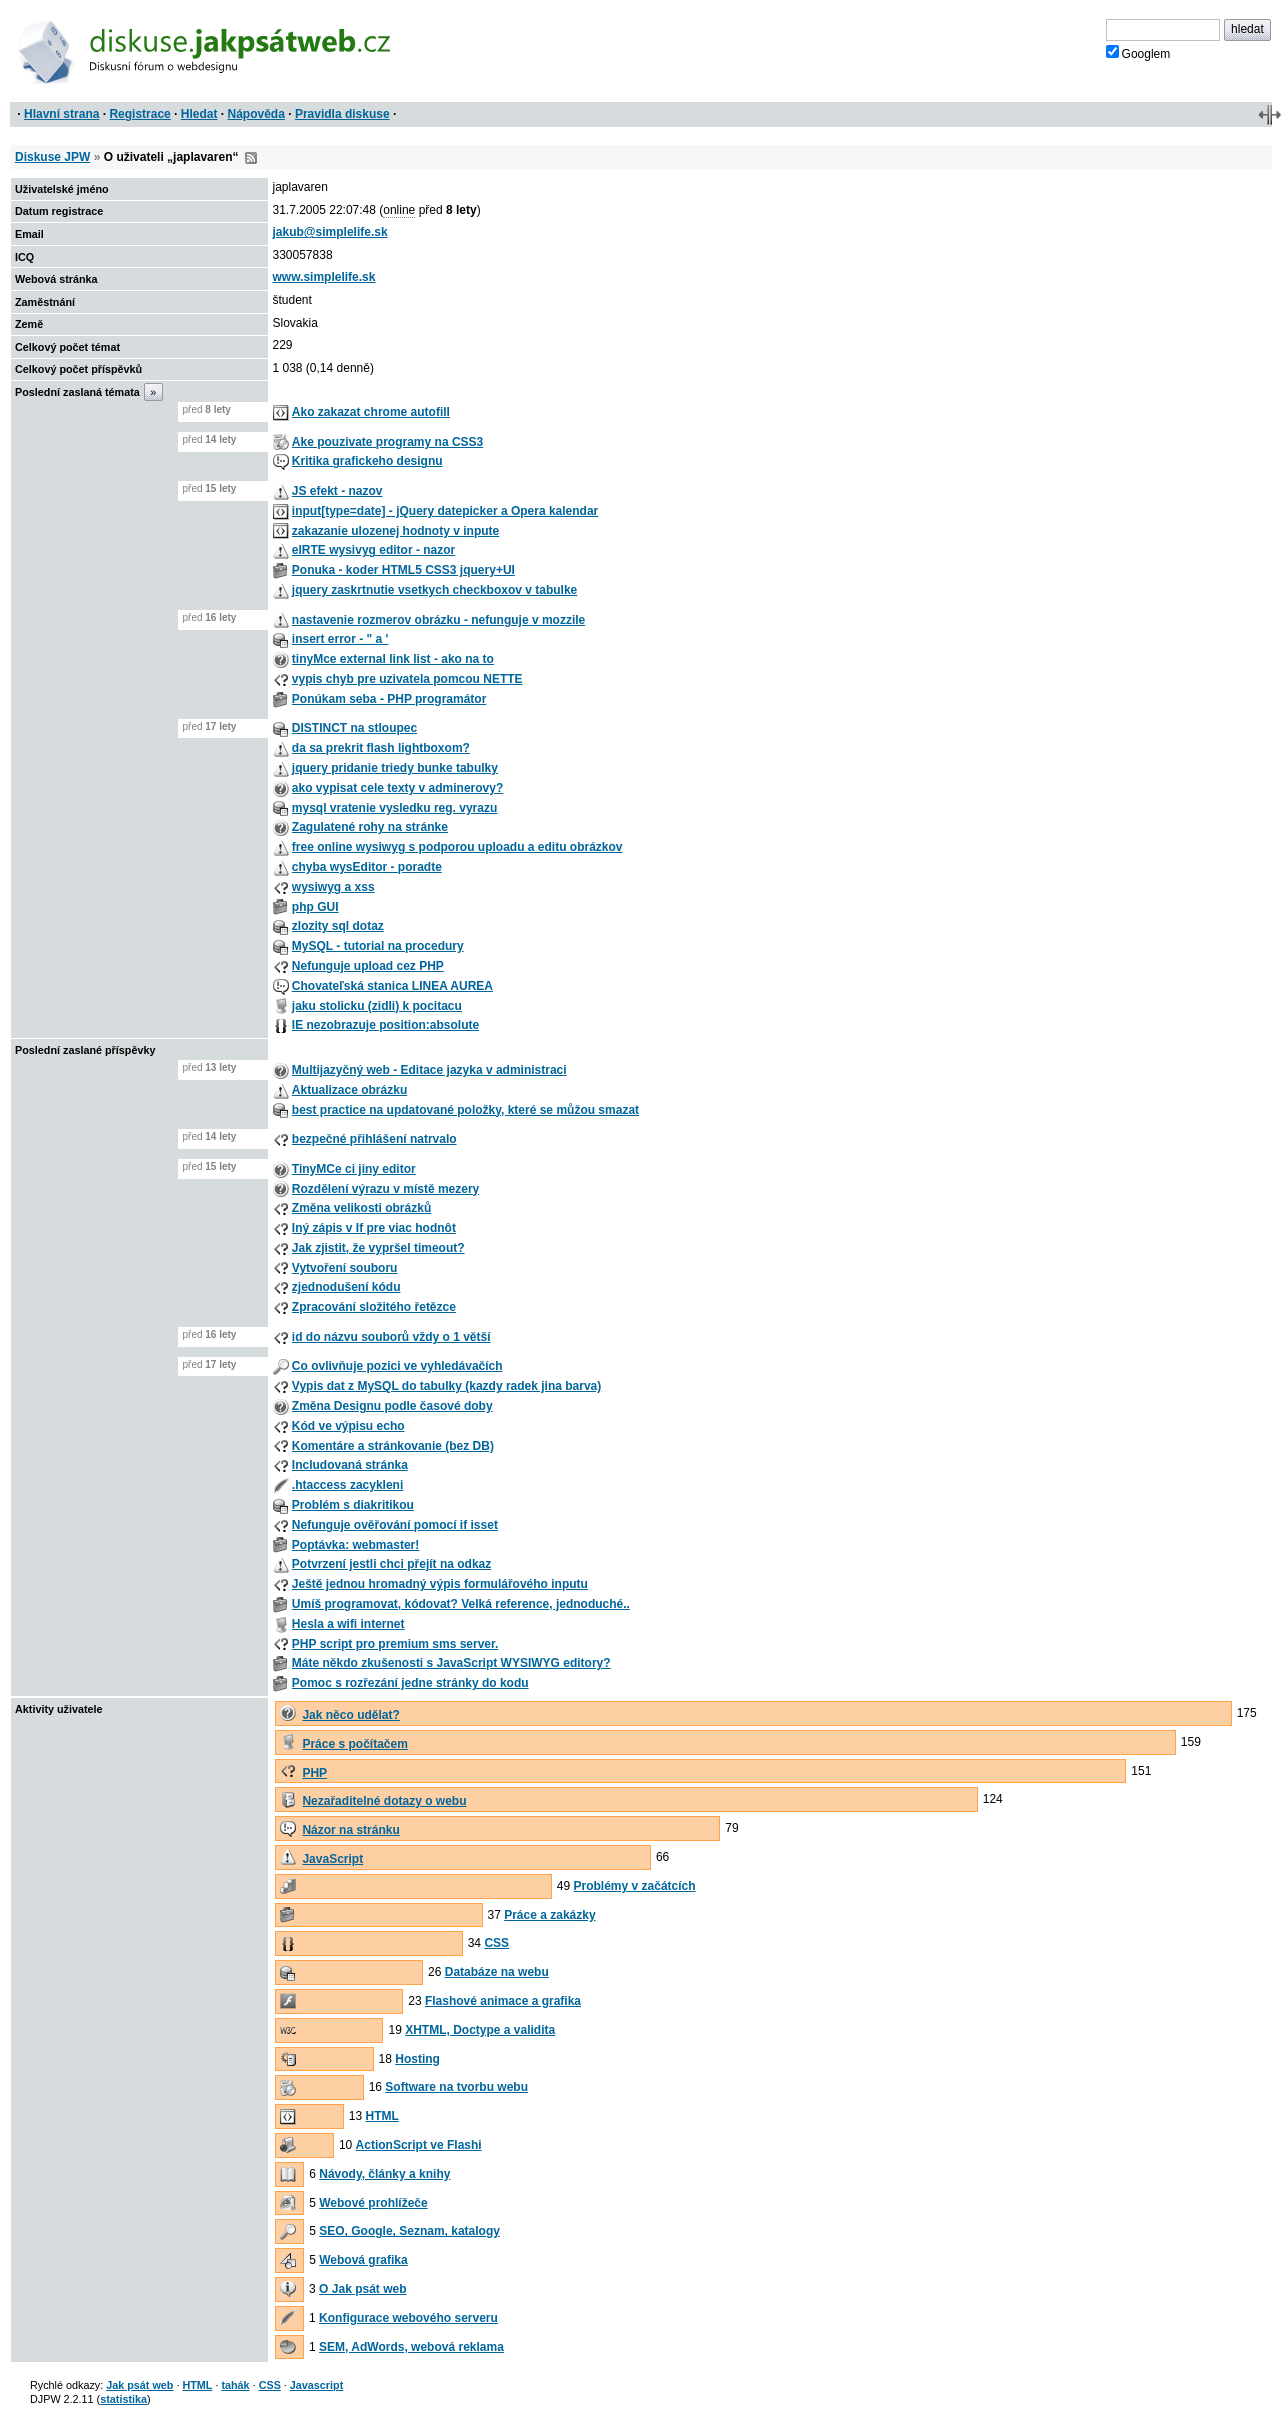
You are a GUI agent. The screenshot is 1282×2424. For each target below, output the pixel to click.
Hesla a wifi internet (348, 1624)
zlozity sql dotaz (338, 926)
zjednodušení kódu (346, 1287)
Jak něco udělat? (350, 1715)
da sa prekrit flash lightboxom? (381, 748)
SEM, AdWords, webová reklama (411, 2347)
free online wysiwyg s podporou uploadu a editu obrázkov (457, 847)
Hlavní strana (61, 114)
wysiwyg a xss (333, 887)
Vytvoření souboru (345, 1268)
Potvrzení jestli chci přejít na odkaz (391, 1564)
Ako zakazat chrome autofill (371, 412)
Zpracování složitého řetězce (374, 1307)
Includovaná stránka (350, 1465)
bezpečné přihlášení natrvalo (374, 1139)
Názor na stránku (350, 1830)
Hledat (199, 114)
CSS (496, 1943)
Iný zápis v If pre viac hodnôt (374, 1228)
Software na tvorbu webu (456, 2087)
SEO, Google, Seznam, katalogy (409, 2231)
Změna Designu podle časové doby (392, 1406)
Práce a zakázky (549, 1915)
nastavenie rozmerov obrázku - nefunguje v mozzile (438, 620)
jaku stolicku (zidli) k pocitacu (377, 1006)
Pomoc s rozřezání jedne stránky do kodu (410, 1683)
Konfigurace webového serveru (408, 2318)
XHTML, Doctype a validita (480, 2030)
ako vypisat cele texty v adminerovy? (397, 788)
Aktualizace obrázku (349, 1090)
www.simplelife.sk (324, 277)
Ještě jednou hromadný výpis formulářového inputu (440, 1584)
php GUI (315, 907)
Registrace (139, 114)
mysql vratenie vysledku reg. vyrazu (394, 808)
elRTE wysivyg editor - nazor (373, 550)
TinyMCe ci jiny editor (354, 1169)
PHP (314, 1773)
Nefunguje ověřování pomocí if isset (395, 1525)
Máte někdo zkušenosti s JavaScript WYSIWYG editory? (451, 1663)
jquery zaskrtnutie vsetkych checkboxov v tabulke (434, 590)
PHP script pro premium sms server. (395, 1644)
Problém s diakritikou (353, 1505)
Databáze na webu (497, 1972)
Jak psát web (139, 2385)
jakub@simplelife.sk (330, 232)
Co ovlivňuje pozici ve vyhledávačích (397, 1366)
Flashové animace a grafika (503, 2001)
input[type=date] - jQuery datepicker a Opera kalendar (445, 511)
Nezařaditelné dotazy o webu (384, 1801)
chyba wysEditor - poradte (367, 867)
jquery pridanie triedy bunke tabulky (395, 768)
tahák (235, 2385)
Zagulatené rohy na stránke (370, 827)
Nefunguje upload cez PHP (368, 966)
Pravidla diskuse (342, 114)
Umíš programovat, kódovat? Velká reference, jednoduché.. (461, 1604)
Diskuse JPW (52, 157)
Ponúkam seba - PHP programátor (389, 699)
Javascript (316, 2385)
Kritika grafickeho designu (367, 461)
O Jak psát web (362, 2289)
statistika (123, 2399)
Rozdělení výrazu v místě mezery (385, 1189)
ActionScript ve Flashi (419, 2145)
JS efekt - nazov (337, 491)
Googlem (1138, 53)
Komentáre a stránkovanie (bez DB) (393, 1446)
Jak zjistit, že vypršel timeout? (378, 1248)
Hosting (417, 2059)
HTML (382, 2116)
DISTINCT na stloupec (354, 728)
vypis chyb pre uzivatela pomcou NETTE (407, 679)
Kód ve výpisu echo (348, 1426)
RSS (251, 158)
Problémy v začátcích (635, 1886)
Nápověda (256, 114)
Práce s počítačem (354, 1744)
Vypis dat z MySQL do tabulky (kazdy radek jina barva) (446, 1386)
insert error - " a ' (340, 639)
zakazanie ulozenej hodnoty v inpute (395, 531)
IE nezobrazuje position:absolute (385, 1025)
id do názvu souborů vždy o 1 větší (391, 1337)
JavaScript (332, 1859)
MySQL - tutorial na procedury (378, 946)
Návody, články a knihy (384, 2174)
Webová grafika (363, 2260)
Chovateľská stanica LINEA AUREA (392, 986)
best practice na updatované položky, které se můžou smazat (465, 1110)
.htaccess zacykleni (347, 1485)
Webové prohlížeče (373, 2203)
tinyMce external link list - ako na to (393, 659)
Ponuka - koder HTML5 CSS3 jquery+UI (403, 570)
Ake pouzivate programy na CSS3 (387, 442)
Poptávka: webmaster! (355, 1545)
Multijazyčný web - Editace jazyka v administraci (429, 1070)
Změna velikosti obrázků (361, 1208)
